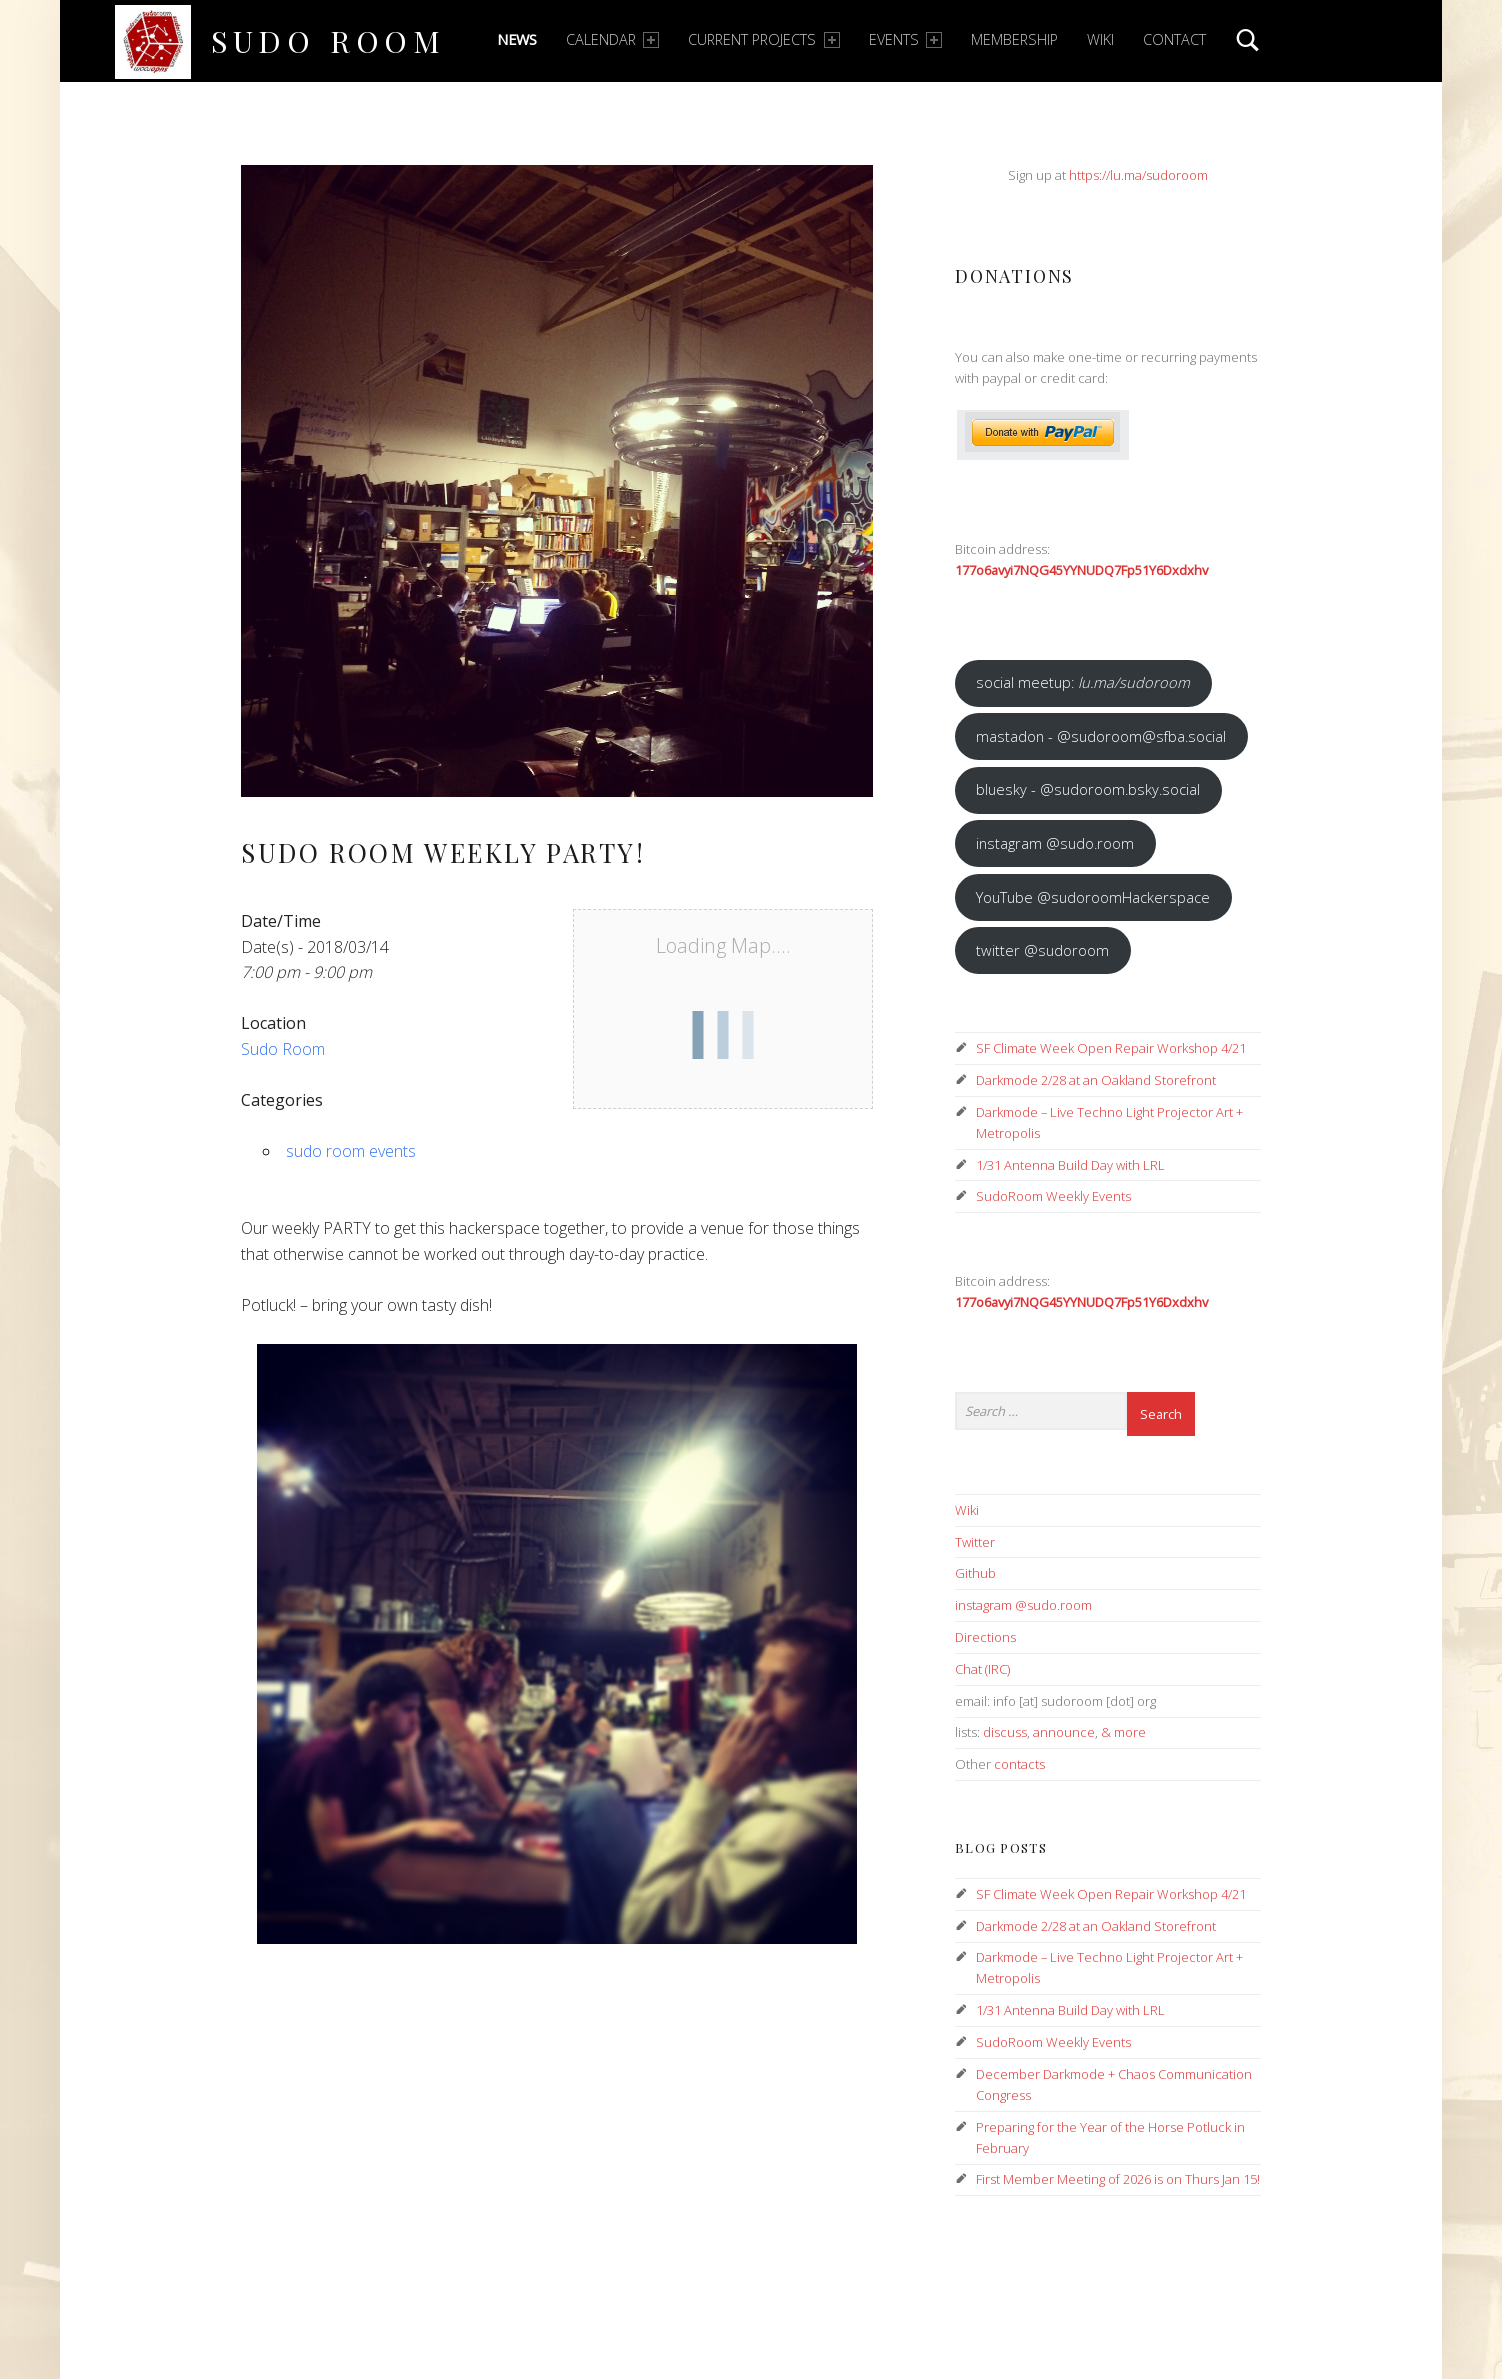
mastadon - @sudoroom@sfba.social (1101, 736)
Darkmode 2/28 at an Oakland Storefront (1096, 1080)
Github (975, 1573)
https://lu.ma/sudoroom (1138, 175)
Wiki (1100, 39)
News (517, 39)
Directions (985, 1637)
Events (905, 39)
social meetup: (1083, 682)
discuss (1005, 1732)
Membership (1014, 39)
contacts (1019, 1764)
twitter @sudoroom (1042, 950)
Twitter (975, 1542)
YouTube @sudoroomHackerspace (1093, 897)
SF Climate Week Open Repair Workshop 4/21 (1111, 1048)
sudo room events (351, 1151)
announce (1064, 1732)
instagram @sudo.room (1055, 843)
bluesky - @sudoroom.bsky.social (1088, 789)
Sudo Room (328, 40)
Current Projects (763, 39)
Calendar (612, 39)
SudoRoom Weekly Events (1053, 1196)
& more (1123, 1732)
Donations (1014, 275)
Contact (1174, 39)
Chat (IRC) (982, 1669)
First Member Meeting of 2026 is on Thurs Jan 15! (1118, 2179)
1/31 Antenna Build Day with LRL (1070, 1165)
